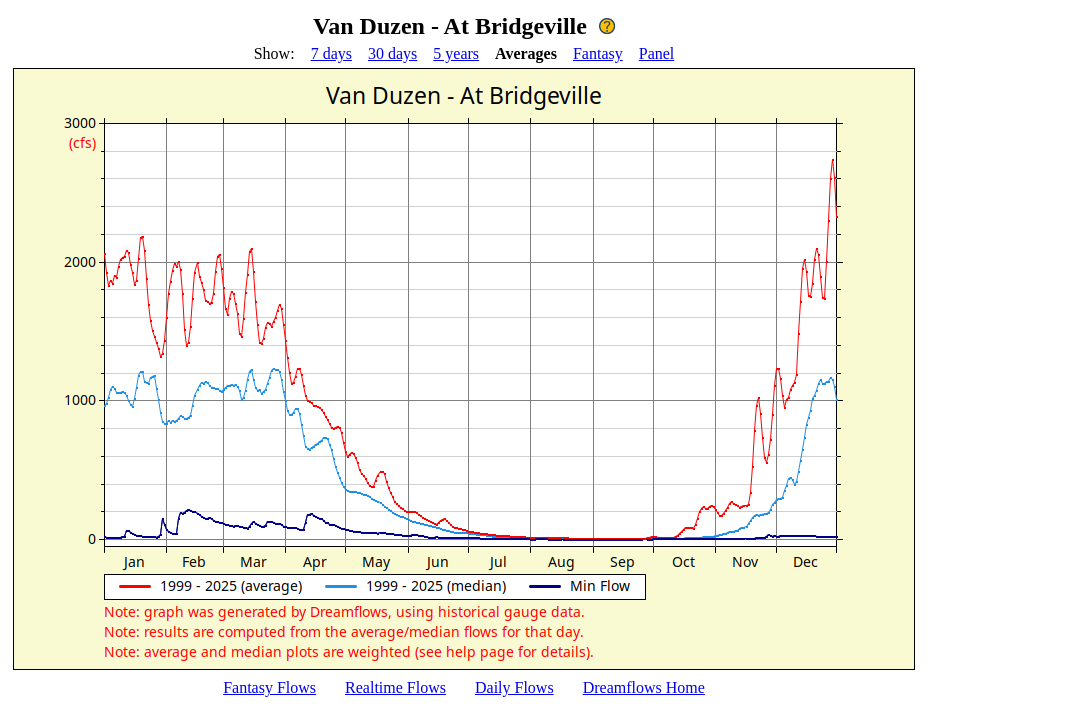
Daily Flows (514, 687)
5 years (456, 53)
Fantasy (598, 53)
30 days (392, 53)
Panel (657, 53)
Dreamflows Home (644, 687)
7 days (331, 53)
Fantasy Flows (269, 687)
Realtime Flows (395, 687)
